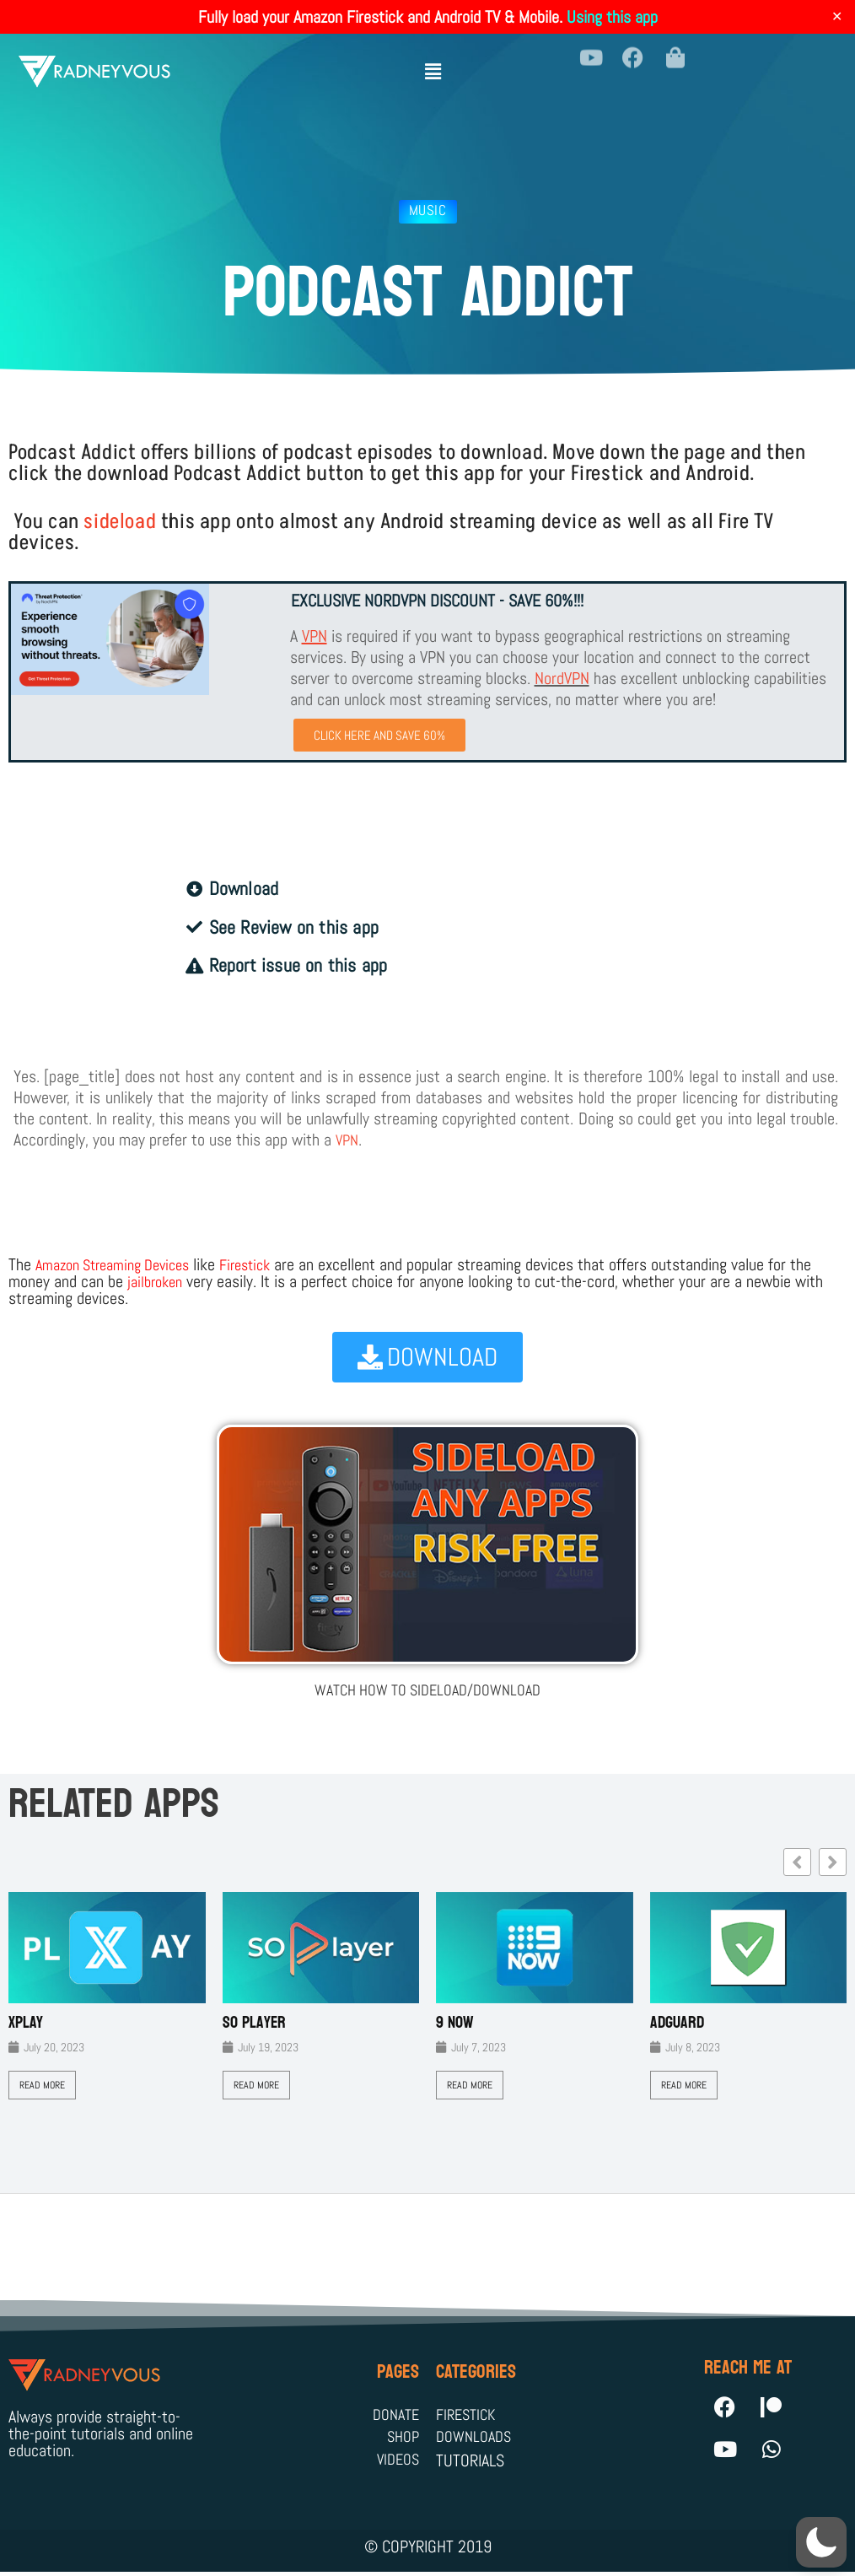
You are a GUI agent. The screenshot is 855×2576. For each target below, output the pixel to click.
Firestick (266, 1266)
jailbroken (157, 1283)
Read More (42, 2085)
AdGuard (677, 2023)
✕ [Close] (836, 17)
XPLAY (25, 2023)
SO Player (254, 2023)
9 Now (455, 2023)
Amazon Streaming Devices (121, 1266)
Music (428, 210)
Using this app (612, 17)
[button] (433, 64)
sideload (119, 521)
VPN (348, 1141)
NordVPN (562, 678)
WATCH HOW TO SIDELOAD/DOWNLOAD (428, 1690)
